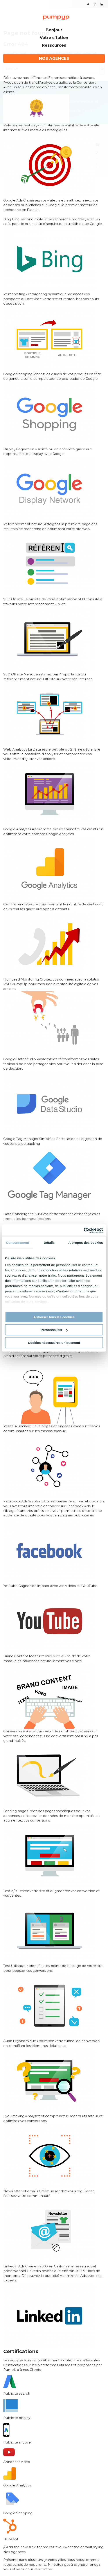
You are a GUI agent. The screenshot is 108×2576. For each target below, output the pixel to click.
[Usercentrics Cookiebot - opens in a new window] (84, 1230)
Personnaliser (54, 1330)
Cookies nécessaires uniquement (54, 1343)
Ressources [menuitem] (54, 45)
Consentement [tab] (17, 1242)
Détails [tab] (49, 1242)
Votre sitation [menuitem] (54, 37)
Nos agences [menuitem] (54, 58)
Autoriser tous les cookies (54, 1317)
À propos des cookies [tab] (85, 1242)
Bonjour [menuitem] (54, 30)
